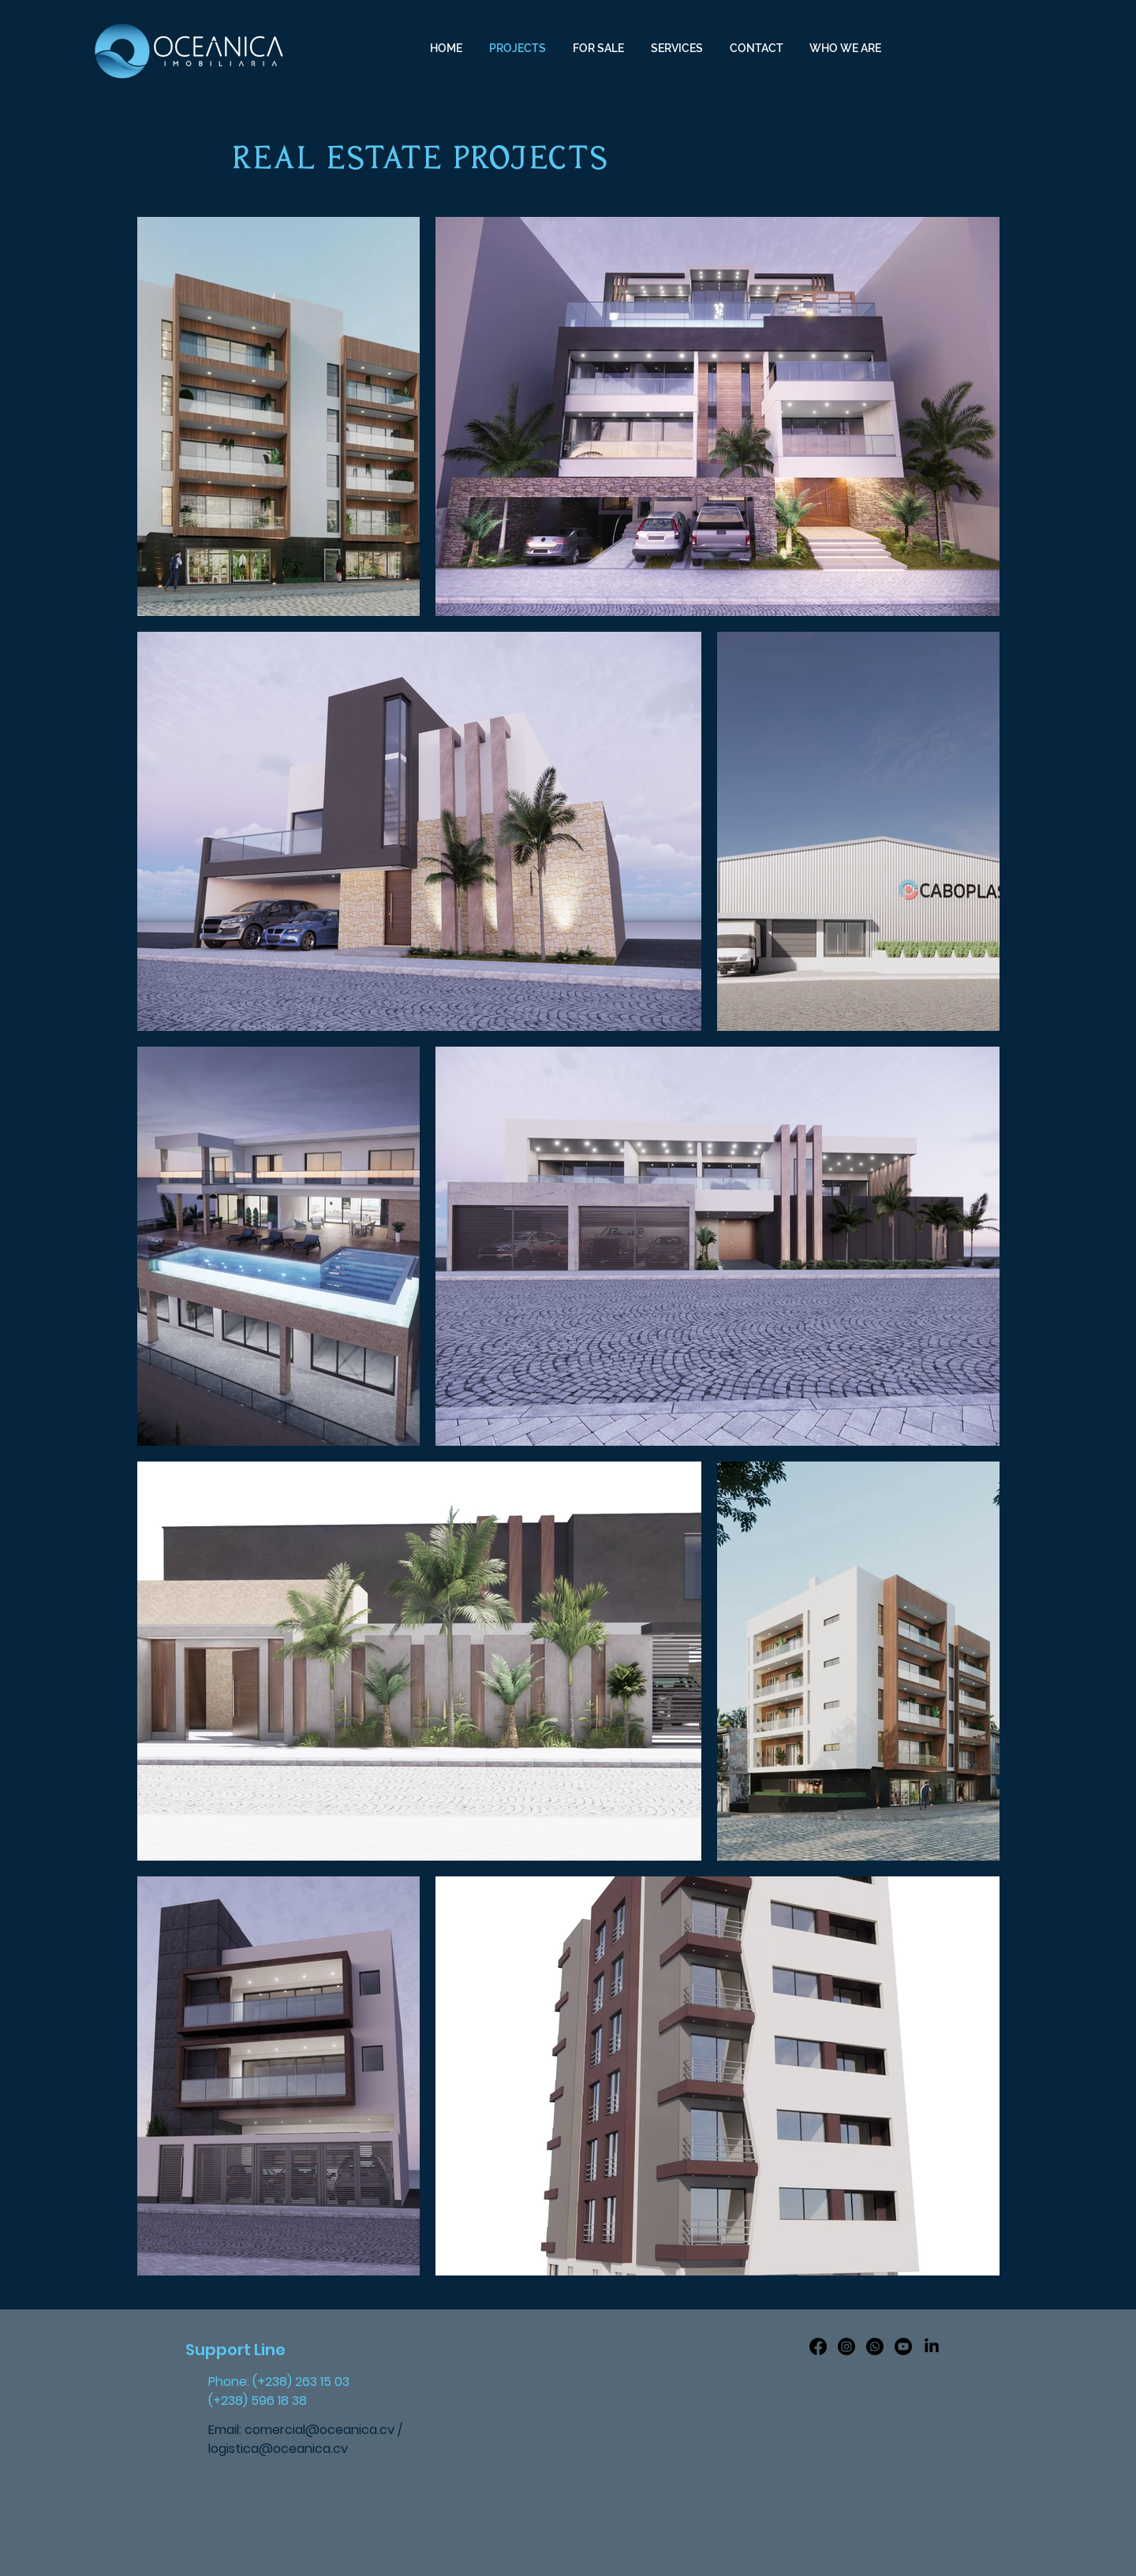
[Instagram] (846, 2346)
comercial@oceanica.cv (319, 2430)
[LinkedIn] (931, 2346)
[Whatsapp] (875, 2346)
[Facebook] (818, 2346)
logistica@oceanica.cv (278, 2449)
